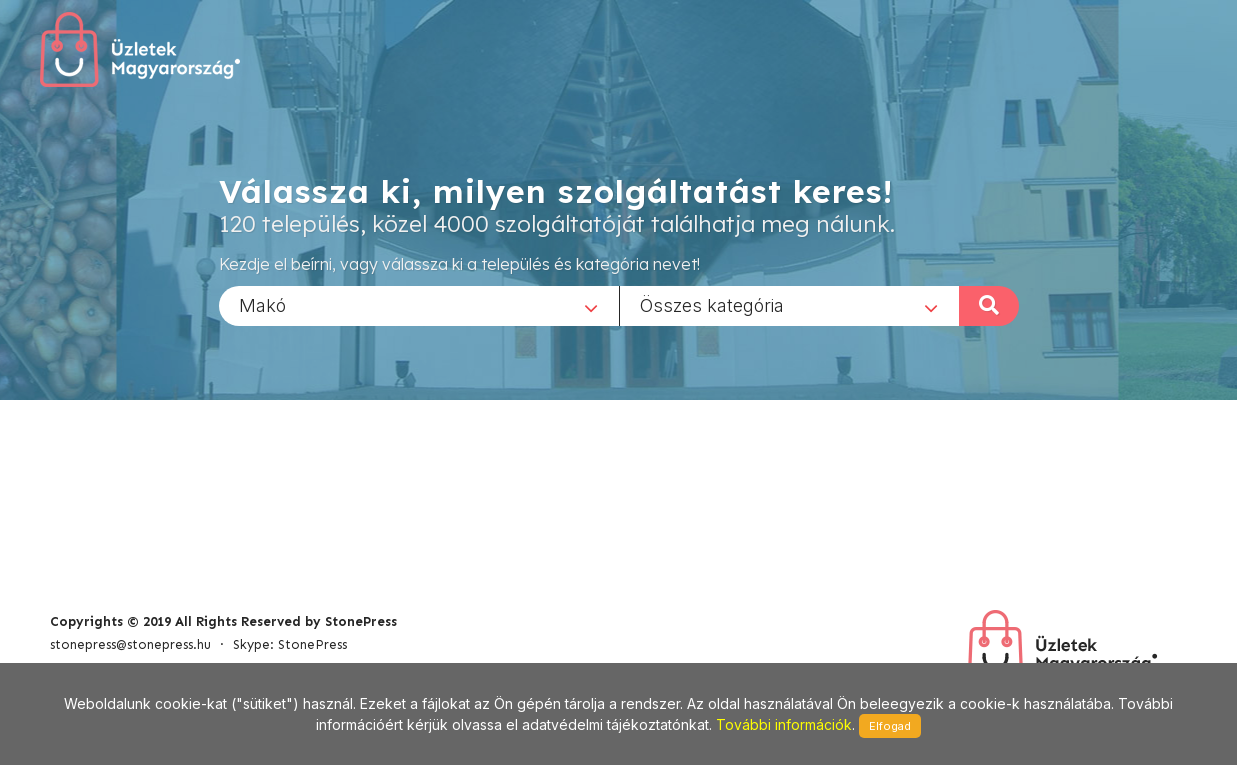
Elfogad (890, 726)
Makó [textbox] (262, 304)
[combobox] (419, 305)
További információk (784, 724)
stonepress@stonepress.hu (130, 644)
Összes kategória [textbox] (712, 304)
